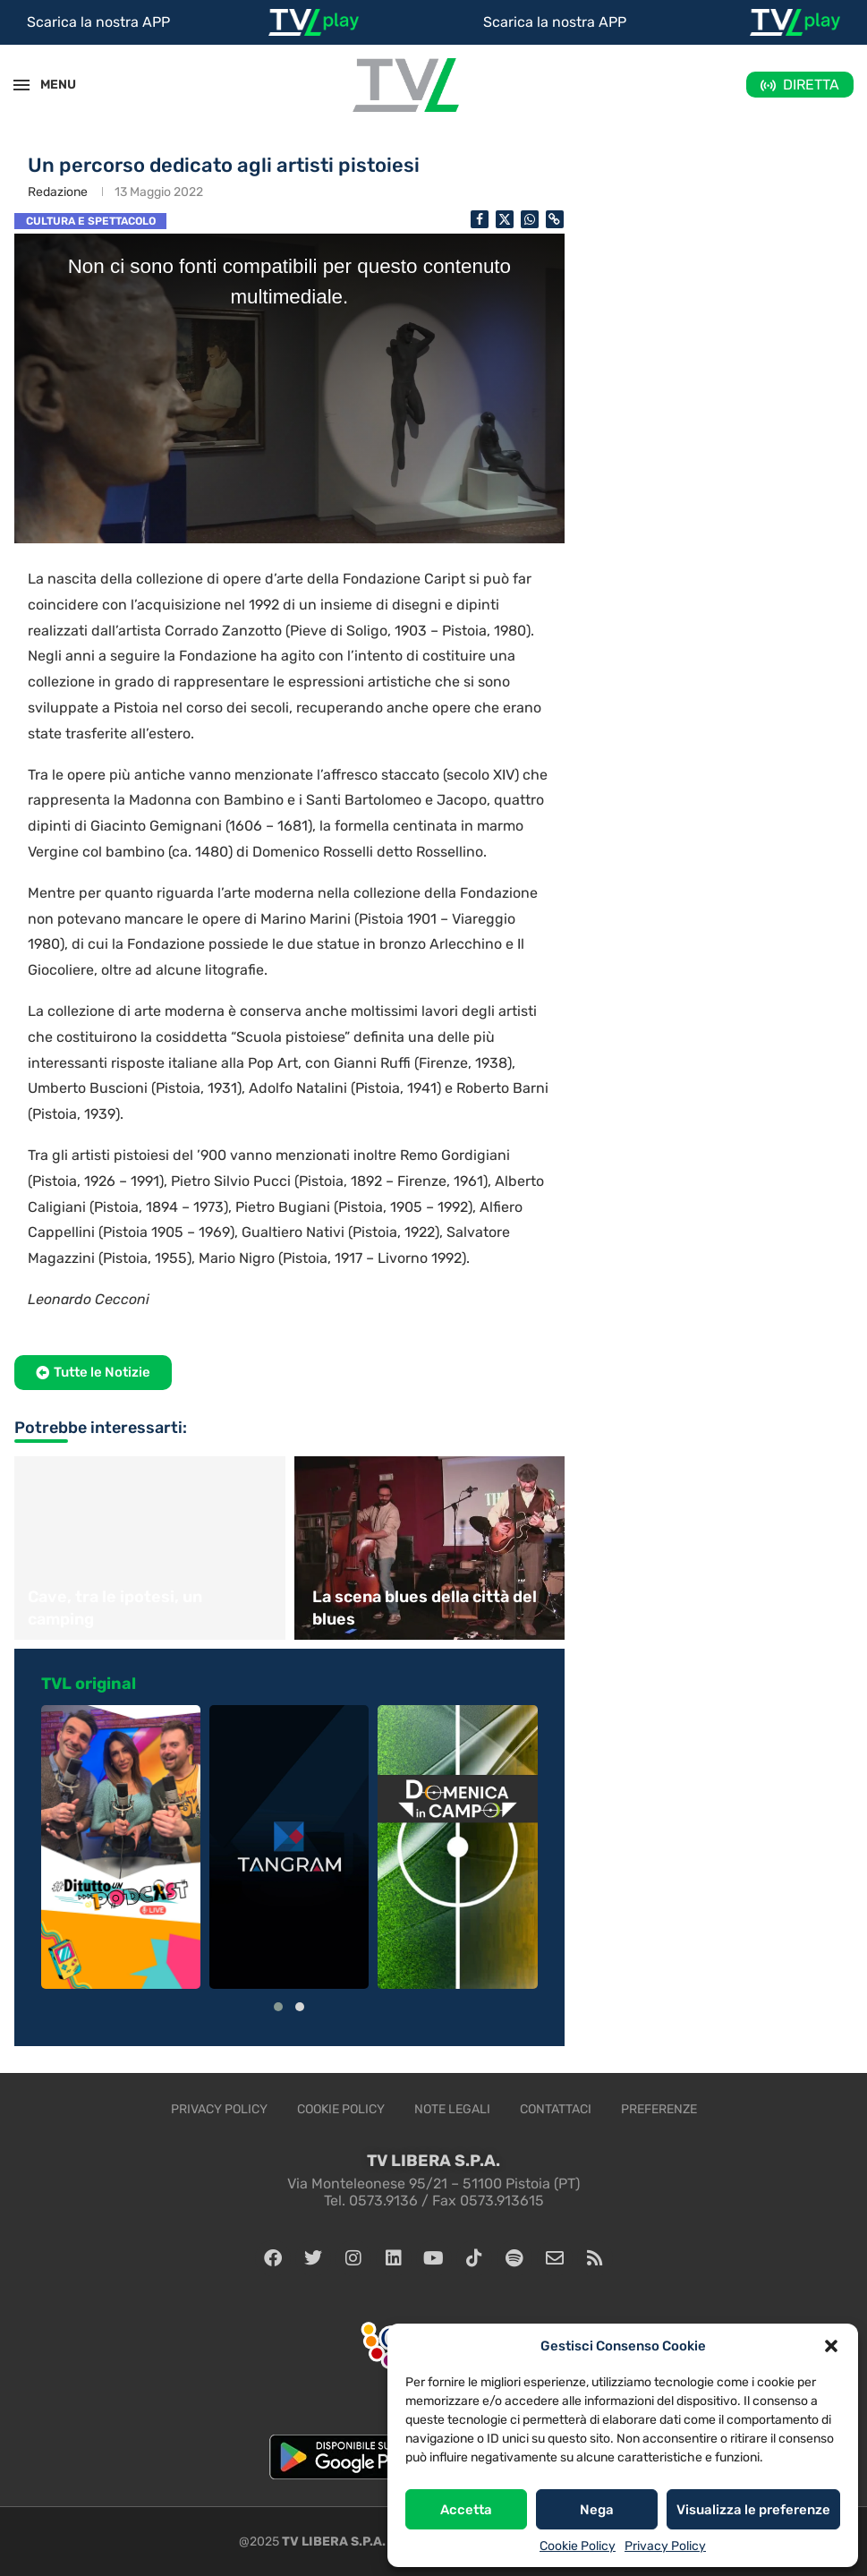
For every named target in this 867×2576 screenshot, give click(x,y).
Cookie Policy (578, 2546)
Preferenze (659, 2109)
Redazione (58, 192)
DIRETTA (811, 84)
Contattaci (555, 2109)
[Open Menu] (21, 85)
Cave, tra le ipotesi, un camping (115, 1608)
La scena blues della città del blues (424, 1608)
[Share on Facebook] (480, 219)
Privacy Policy (665, 2546)
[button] (831, 2346)
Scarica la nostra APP (98, 21)
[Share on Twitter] (505, 219)
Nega (597, 2510)
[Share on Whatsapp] (530, 219)
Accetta (466, 2510)
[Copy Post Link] (555, 219)
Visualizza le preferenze (753, 2510)
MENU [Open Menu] (48, 84)
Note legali (452, 2109)
